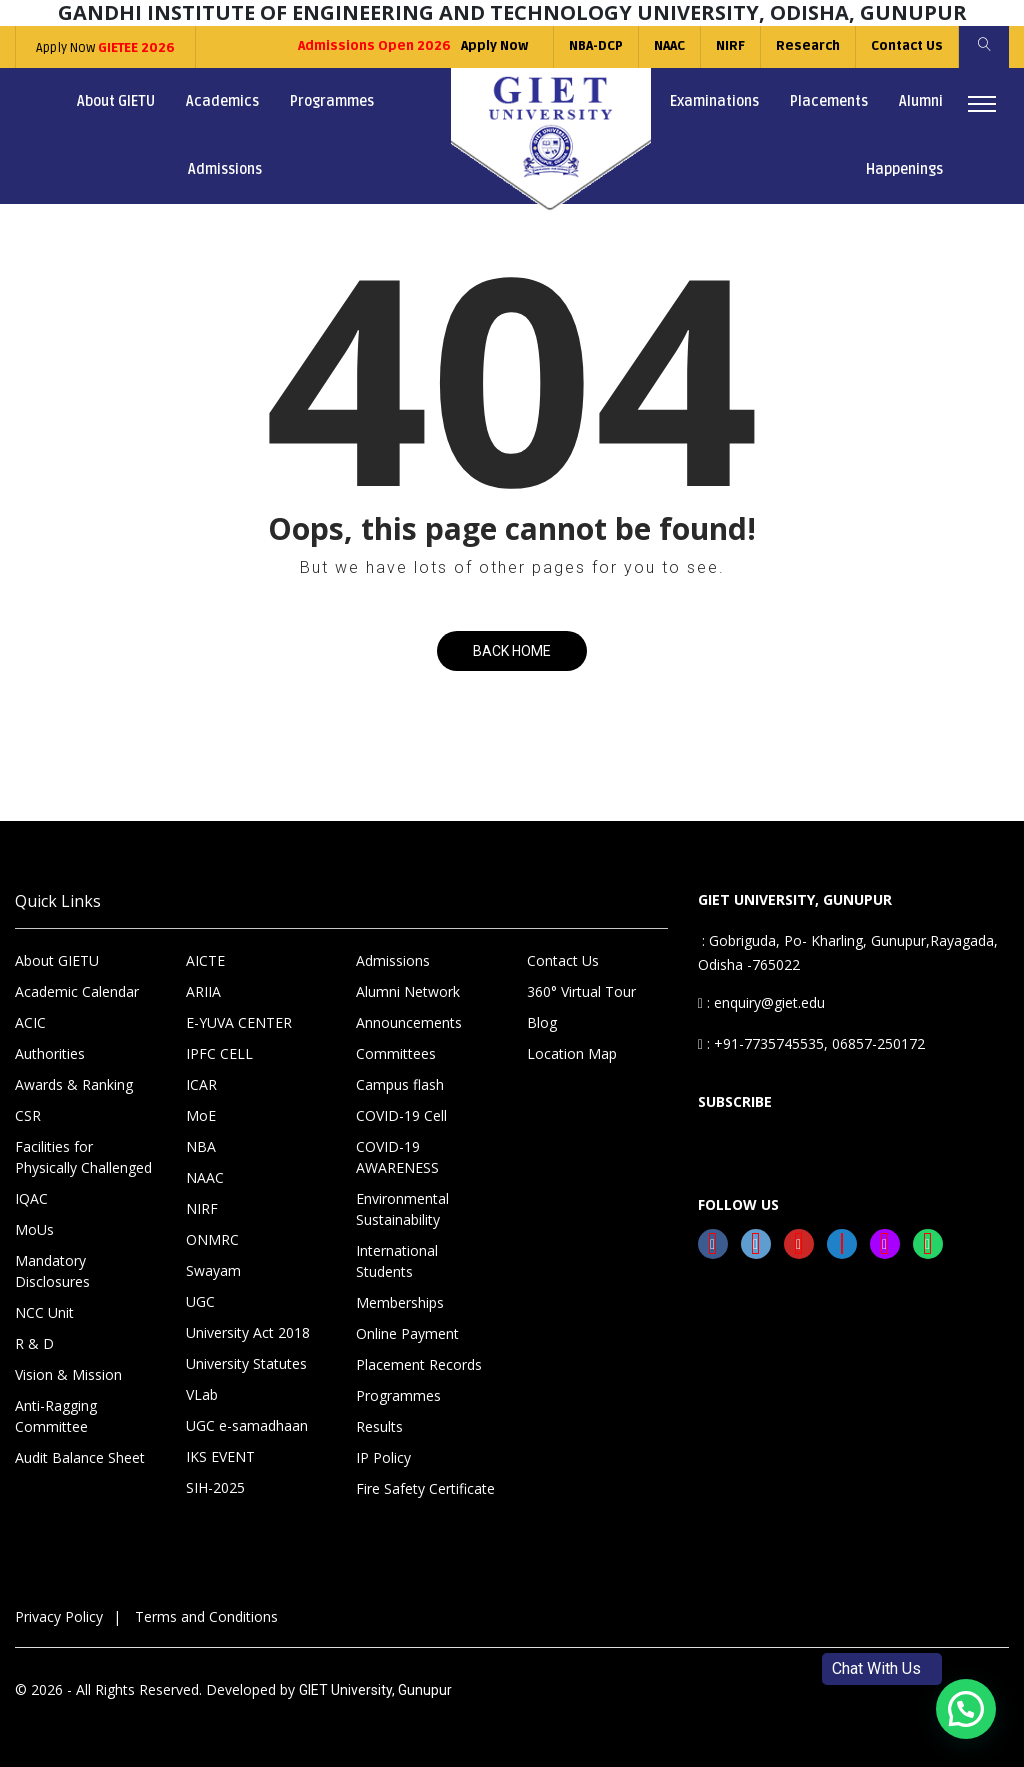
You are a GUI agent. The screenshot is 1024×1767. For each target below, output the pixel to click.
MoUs (34, 1229)
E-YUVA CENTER (239, 1022)
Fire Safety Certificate (425, 1488)
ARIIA (203, 991)
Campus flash (400, 1084)
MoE (201, 1115)
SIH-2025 (215, 1487)
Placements (829, 101)
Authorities (50, 1053)
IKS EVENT (220, 1456)
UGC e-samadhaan (247, 1425)
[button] (966, 1709)
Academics (222, 101)
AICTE (205, 960)
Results (379, 1426)
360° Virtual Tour (581, 991)
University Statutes (246, 1363)
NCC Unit (44, 1312)
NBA (201, 1146)
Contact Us (907, 46)
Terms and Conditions (206, 1616)
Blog (542, 1022)
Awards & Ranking (74, 1084)
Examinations (714, 101)
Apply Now (105, 48)
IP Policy (383, 1457)
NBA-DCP (596, 46)
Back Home (512, 651)
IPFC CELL (219, 1053)
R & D (34, 1343)
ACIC (30, 1022)
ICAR (201, 1084)
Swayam (213, 1270)
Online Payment (407, 1333)
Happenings (904, 169)
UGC (200, 1301)
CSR (28, 1115)
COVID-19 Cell (401, 1115)
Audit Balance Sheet (80, 1457)
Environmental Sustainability (402, 1209)
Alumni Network (408, 991)
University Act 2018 (248, 1332)
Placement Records (419, 1364)
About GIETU (116, 101)
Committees (396, 1053)
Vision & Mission (68, 1374)
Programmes (332, 101)
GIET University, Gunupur (375, 1690)
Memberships (400, 1302)
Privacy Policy (59, 1616)
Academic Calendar (77, 991)
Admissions (225, 169)
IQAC (31, 1198)
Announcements (409, 1022)
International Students (397, 1261)
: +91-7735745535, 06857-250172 (811, 1043)
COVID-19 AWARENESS (397, 1157)
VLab (202, 1394)
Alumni (921, 101)
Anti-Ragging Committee (56, 1416)
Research (808, 46)
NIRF (730, 46)
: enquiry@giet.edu (761, 1002)
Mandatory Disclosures (52, 1271)
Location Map (572, 1053)
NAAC (669, 46)
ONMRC (212, 1239)
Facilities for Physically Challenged (83, 1157)
